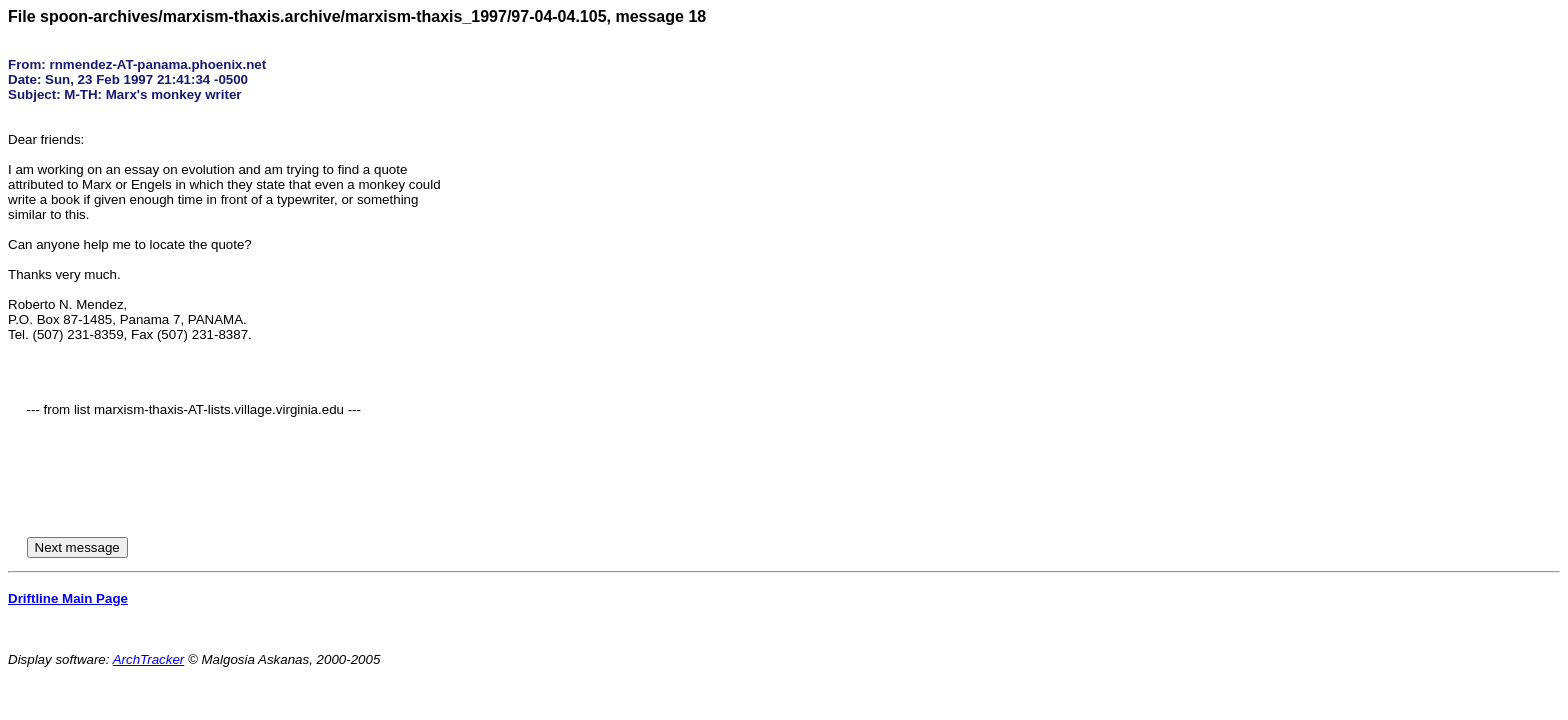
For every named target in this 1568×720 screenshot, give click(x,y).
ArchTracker (149, 659)
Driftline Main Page (68, 598)
